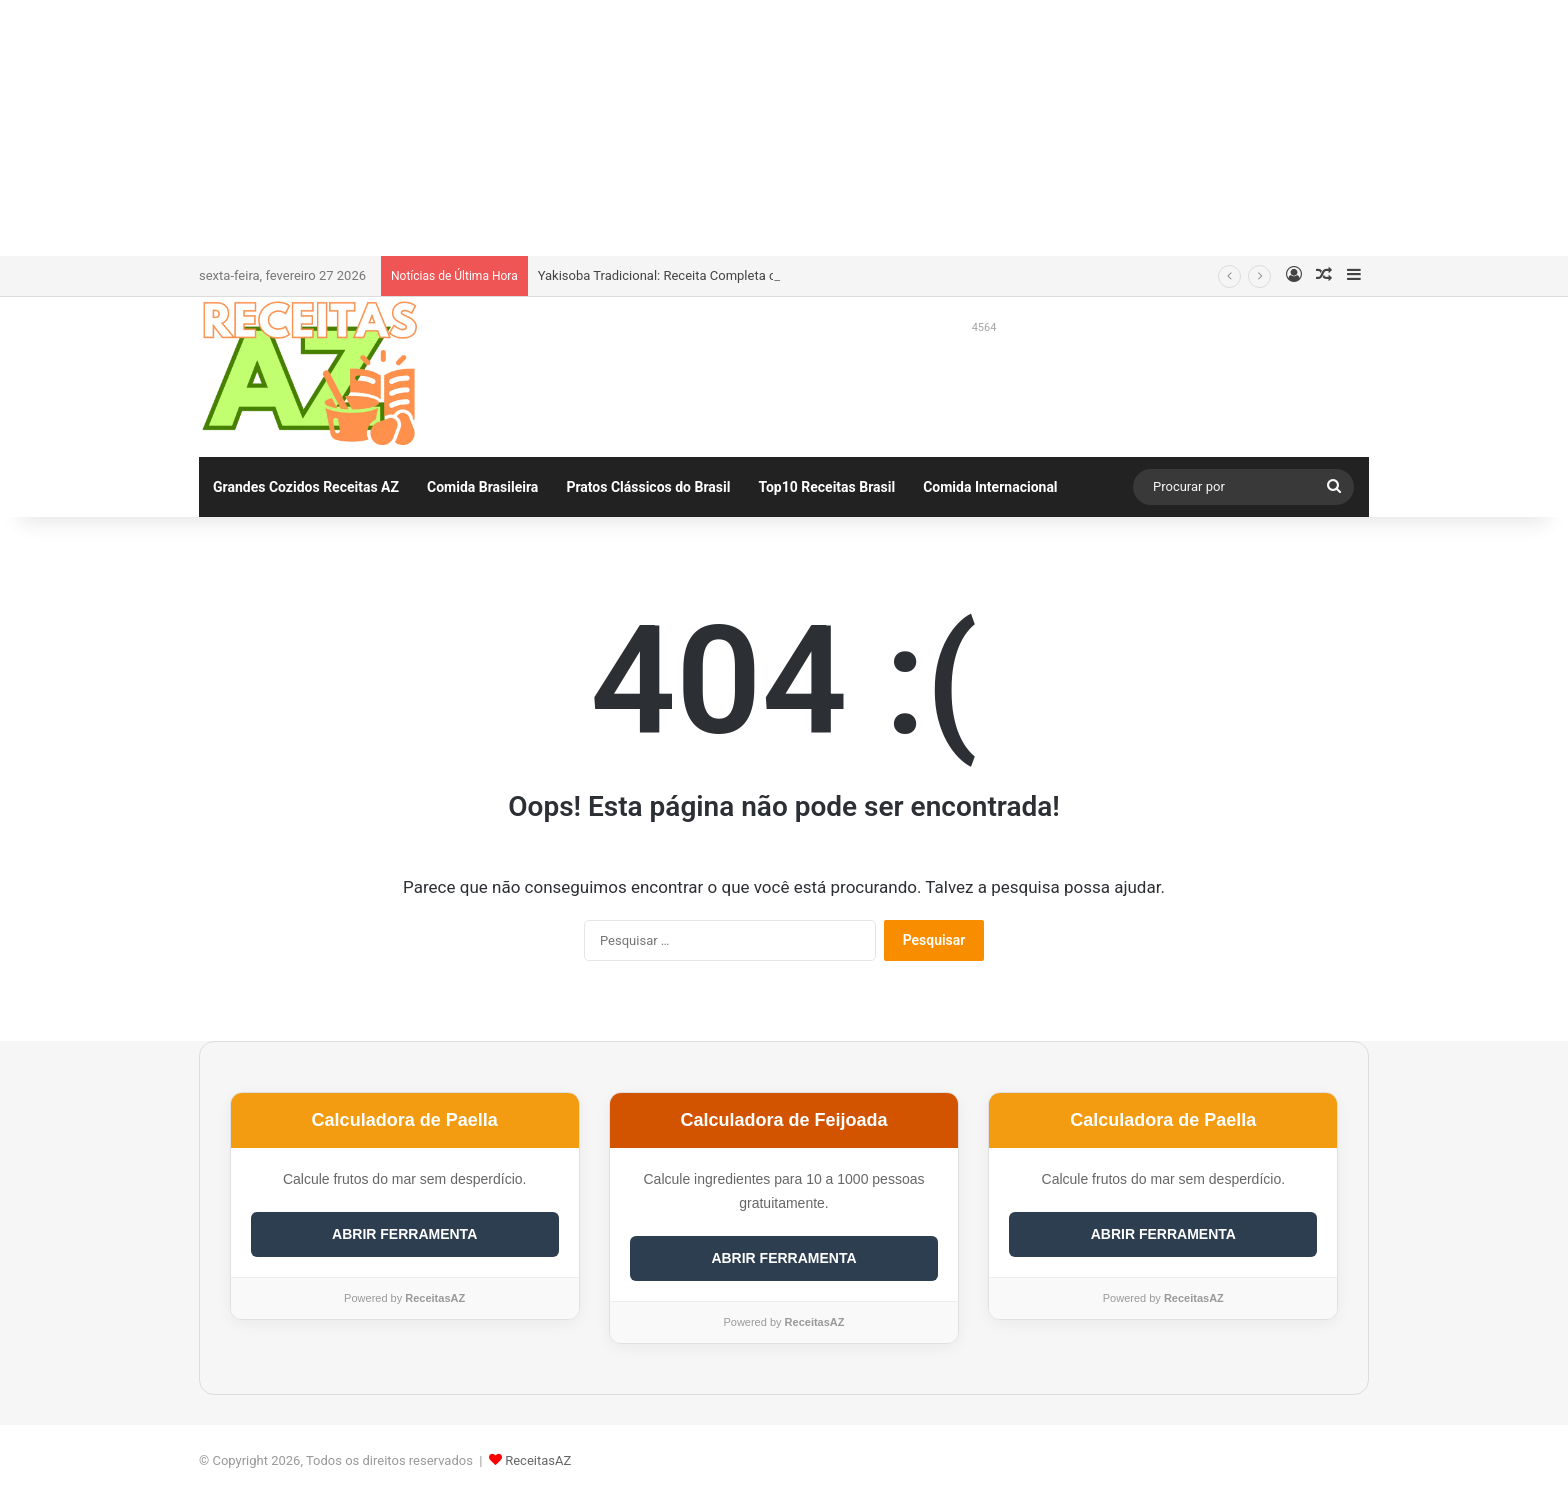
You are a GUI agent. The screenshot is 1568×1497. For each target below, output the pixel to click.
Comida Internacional (990, 487)
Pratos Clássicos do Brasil (648, 487)
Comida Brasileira (482, 487)
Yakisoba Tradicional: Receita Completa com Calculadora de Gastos (733, 275)
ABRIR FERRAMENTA (404, 1234)
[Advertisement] (784, 125)
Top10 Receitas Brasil (826, 487)
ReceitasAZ (538, 1460)
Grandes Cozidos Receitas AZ (306, 487)
